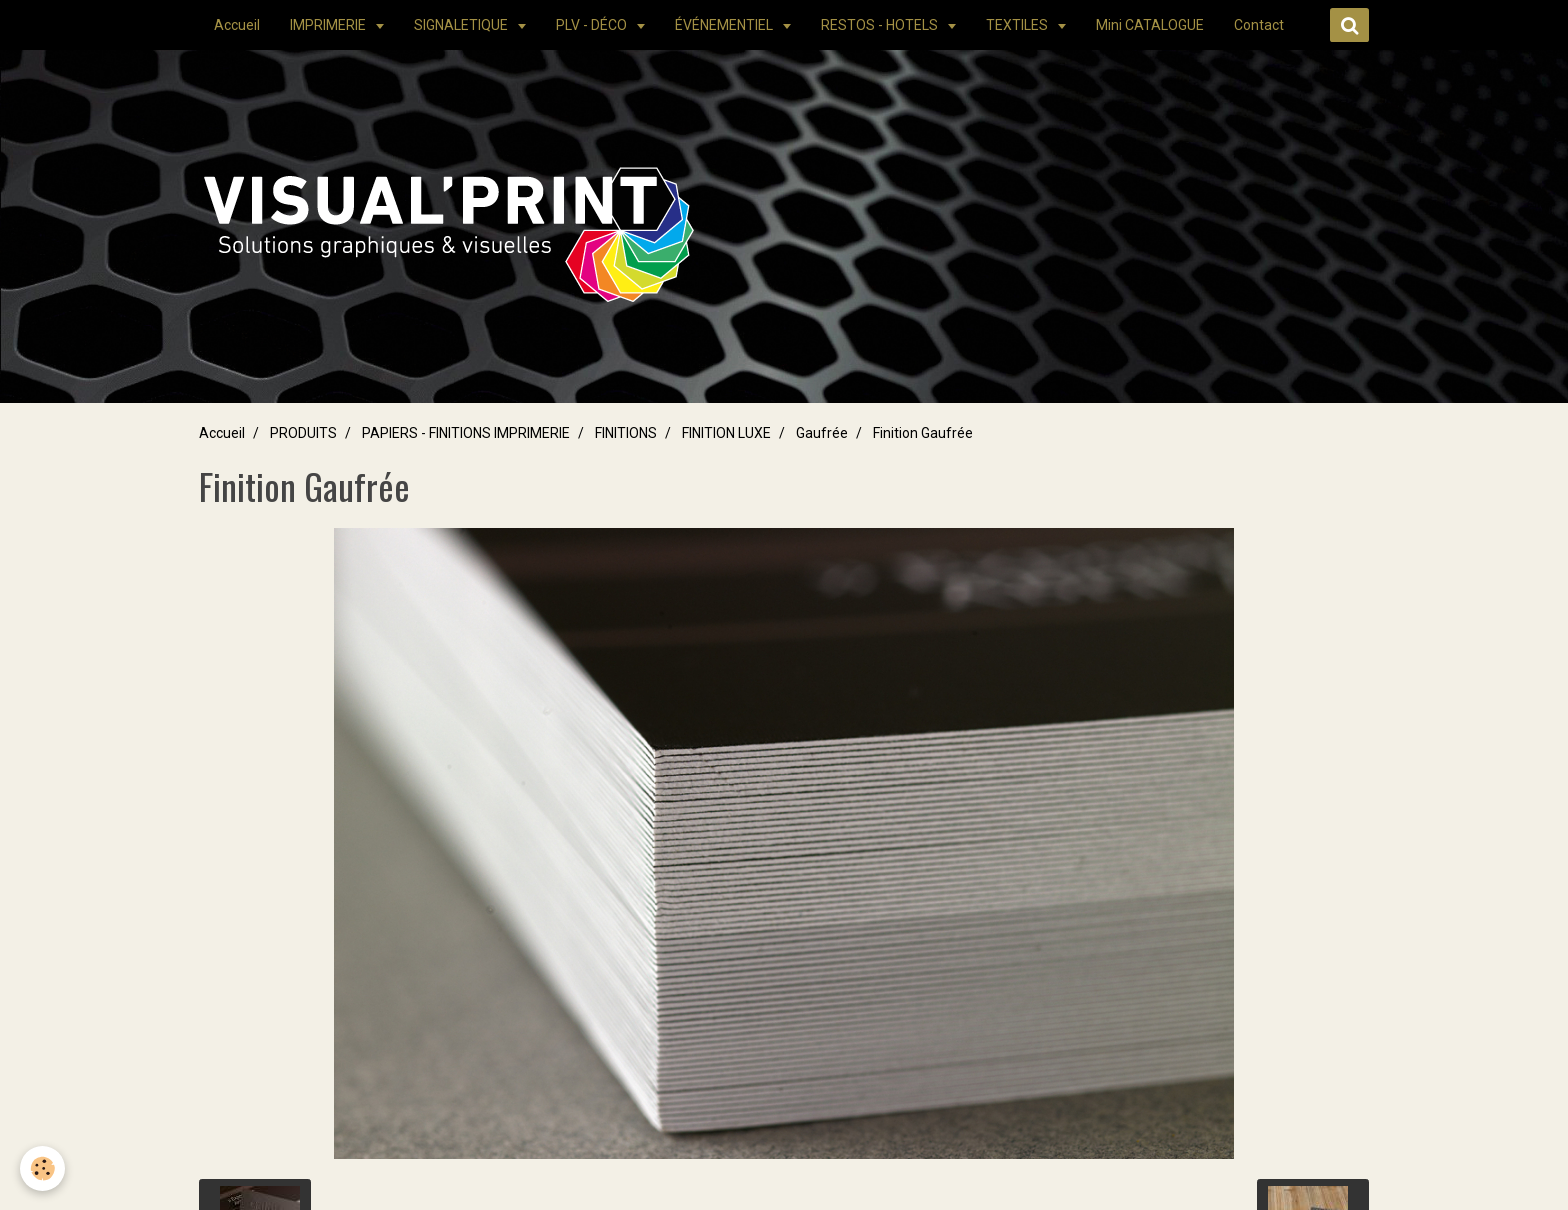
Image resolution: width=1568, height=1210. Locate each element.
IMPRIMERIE (329, 25)
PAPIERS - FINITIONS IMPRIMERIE (466, 433)
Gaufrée (822, 433)
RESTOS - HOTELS (881, 25)
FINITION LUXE (726, 433)
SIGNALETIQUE (462, 25)
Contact (1259, 25)
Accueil (237, 25)
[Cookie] (42, 1168)
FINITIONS (626, 433)
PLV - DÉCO (593, 25)
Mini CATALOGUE (1150, 25)
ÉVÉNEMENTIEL (725, 25)
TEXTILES (1018, 25)
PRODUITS (303, 433)
